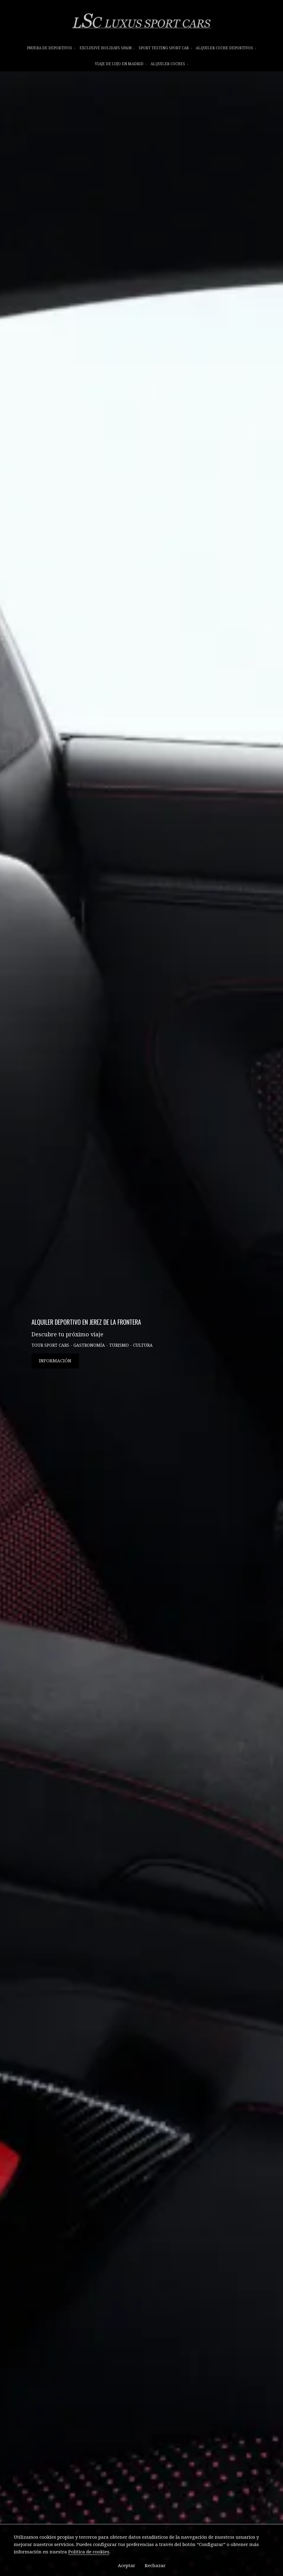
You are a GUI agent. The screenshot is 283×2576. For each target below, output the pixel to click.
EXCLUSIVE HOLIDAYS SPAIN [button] (107, 48)
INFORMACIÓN (55, 1373)
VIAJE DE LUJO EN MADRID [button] (121, 64)
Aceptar (126, 2565)
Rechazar (155, 2565)
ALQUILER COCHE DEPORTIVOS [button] (226, 48)
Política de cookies (88, 2552)
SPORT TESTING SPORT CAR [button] (165, 48)
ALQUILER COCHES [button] (169, 64)
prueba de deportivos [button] (51, 48)
